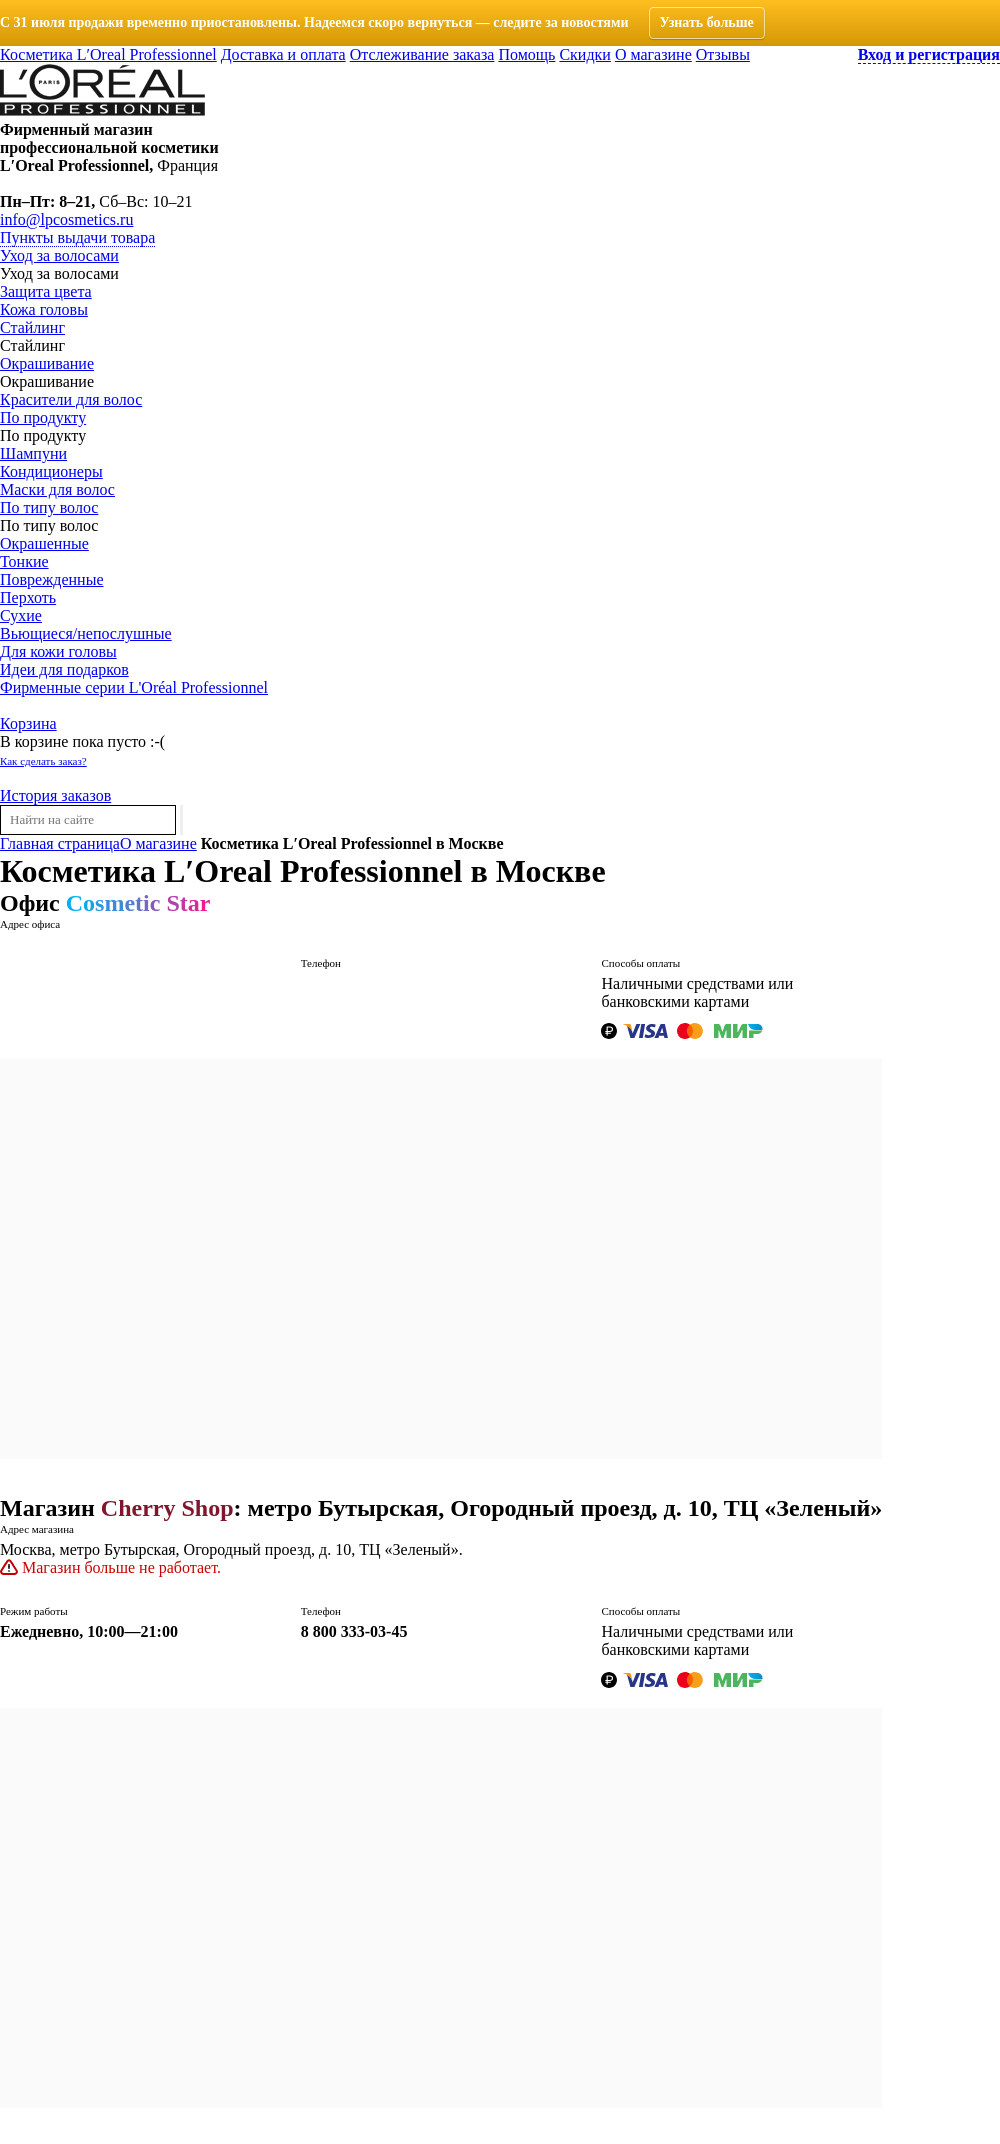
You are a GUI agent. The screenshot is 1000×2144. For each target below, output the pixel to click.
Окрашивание (47, 363)
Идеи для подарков (64, 669)
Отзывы (723, 54)
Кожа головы (44, 309)
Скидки (584, 54)
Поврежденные (51, 579)
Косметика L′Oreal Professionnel (108, 54)
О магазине (653, 54)
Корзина (28, 723)
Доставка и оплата (283, 54)
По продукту (43, 417)
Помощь (526, 54)
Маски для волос (57, 489)
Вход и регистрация (929, 54)
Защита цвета (46, 291)
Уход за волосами (59, 255)
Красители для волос (71, 399)
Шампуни (33, 453)
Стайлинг (32, 327)
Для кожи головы (58, 651)
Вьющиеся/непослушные (86, 633)
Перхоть (28, 597)
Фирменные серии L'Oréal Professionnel (134, 687)
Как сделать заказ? (43, 761)
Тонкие (24, 561)
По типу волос (49, 507)
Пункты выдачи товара (77, 237)
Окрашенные (44, 543)
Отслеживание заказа (422, 54)
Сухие (21, 615)
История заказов (55, 795)
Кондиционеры (51, 471)
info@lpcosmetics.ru (66, 219)
